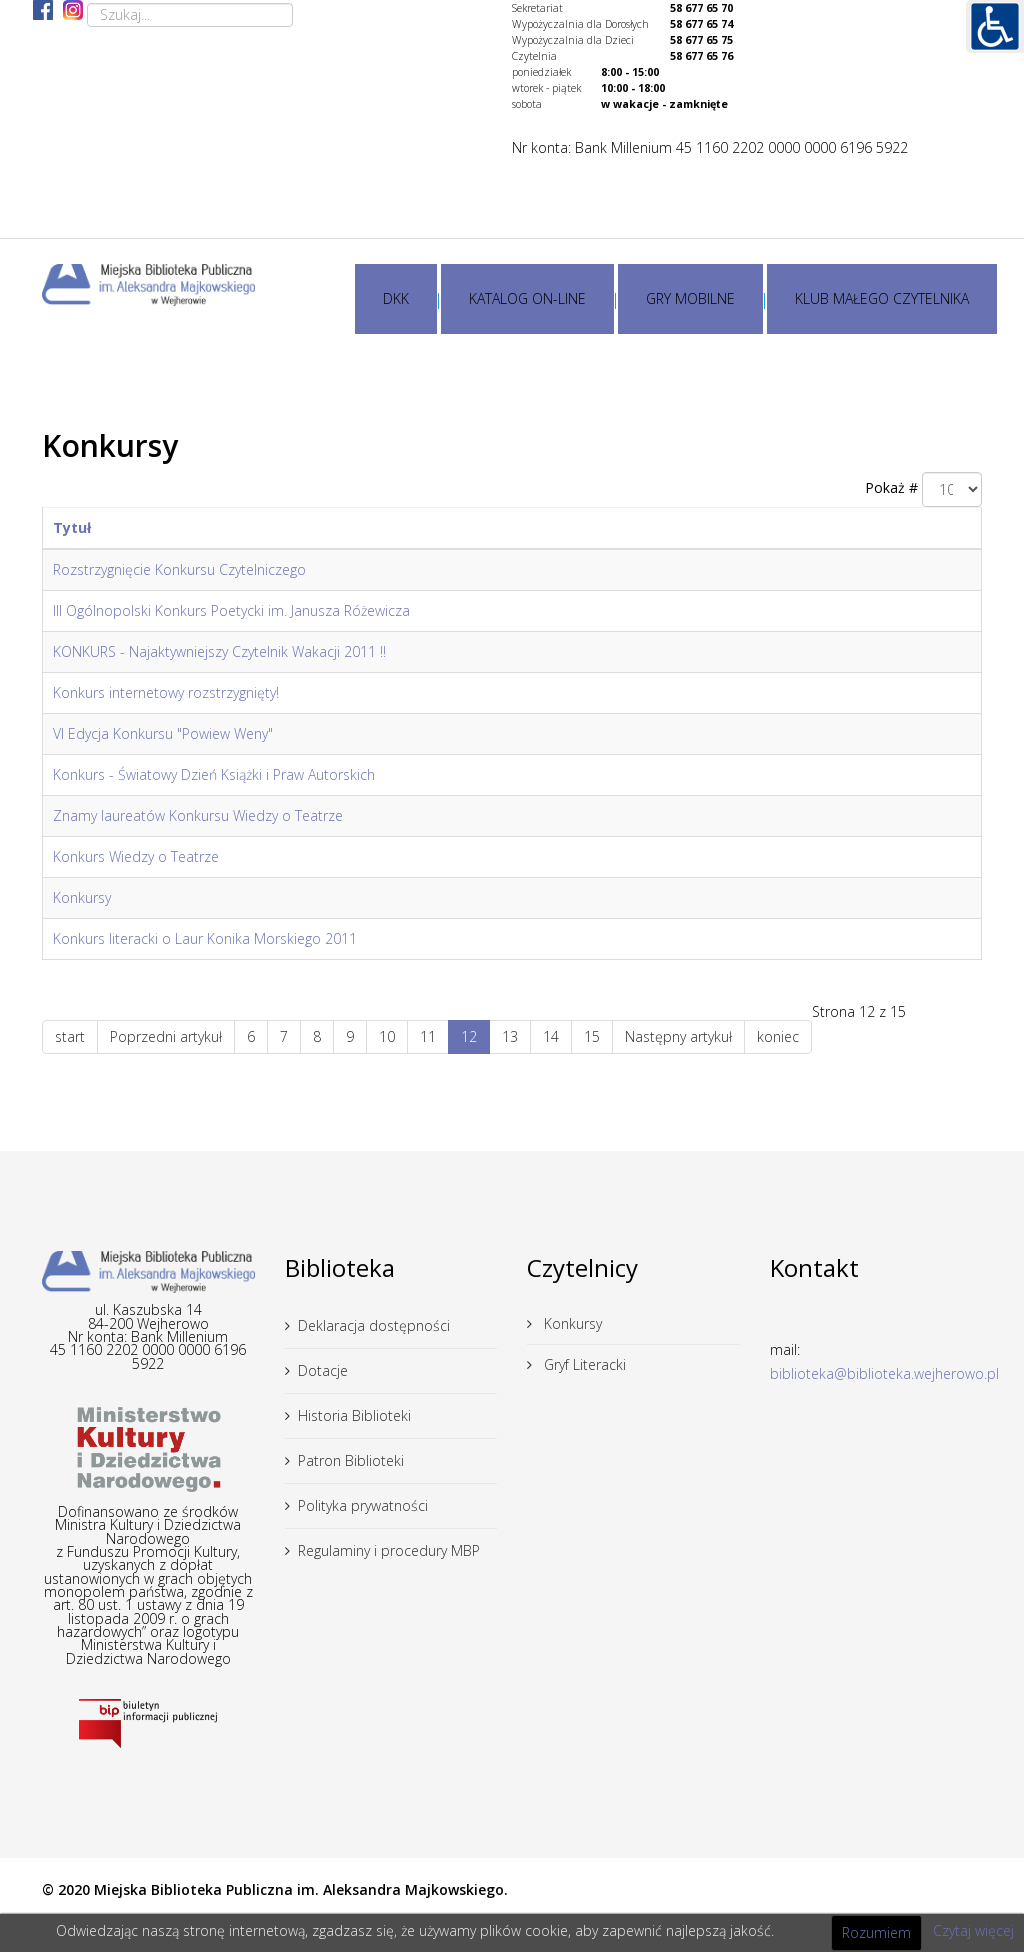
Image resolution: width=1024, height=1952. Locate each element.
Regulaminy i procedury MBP (389, 1550)
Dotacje (323, 1370)
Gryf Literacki (583, 1364)
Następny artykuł (678, 1036)
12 (469, 1036)
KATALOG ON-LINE (527, 298)
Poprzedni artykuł (166, 1036)
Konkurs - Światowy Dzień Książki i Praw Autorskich (214, 774)
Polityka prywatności (363, 1505)
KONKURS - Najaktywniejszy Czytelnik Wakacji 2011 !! (219, 651)
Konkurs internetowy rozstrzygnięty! (166, 692)
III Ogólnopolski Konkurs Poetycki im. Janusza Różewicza (231, 610)
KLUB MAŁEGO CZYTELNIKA (882, 298)
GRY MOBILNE (690, 298)
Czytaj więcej (973, 1930)
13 (510, 1036)
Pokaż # (891, 487)
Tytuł (72, 527)
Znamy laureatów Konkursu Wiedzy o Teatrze (198, 815)
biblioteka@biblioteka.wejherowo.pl (884, 1373)
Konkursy (82, 897)
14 (551, 1036)
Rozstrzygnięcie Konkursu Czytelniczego (179, 569)
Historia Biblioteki (354, 1415)
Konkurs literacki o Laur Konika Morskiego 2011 (205, 938)
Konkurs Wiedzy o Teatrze (136, 856)
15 (592, 1036)
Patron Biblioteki (351, 1460)
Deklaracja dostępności (374, 1325)
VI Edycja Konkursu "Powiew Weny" (163, 733)
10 (387, 1036)
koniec (778, 1036)
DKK (396, 298)
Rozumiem (876, 1932)
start (70, 1036)
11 (428, 1036)
